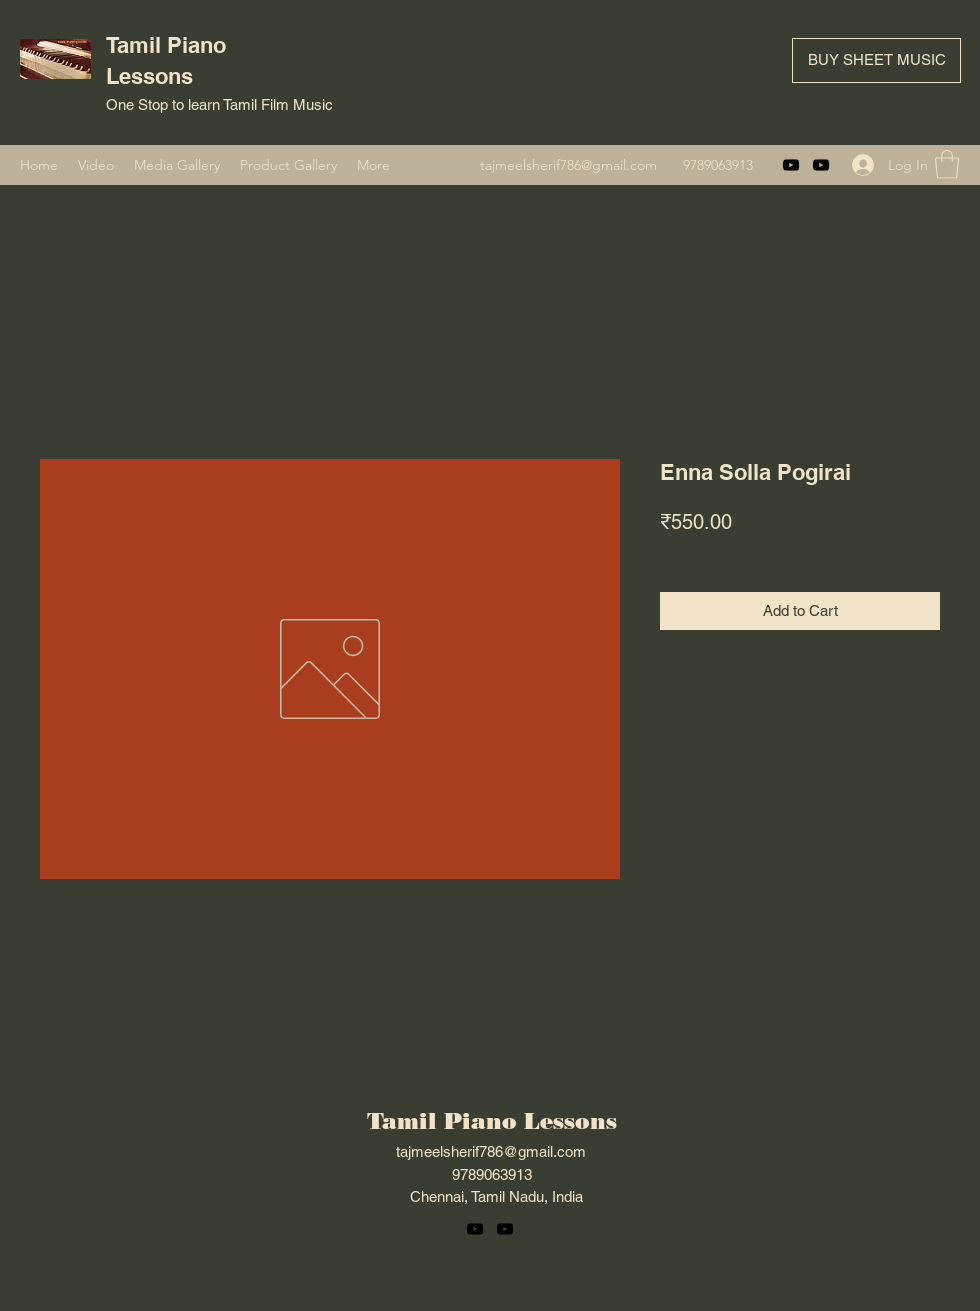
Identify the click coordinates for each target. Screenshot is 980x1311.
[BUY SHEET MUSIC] (876, 60)
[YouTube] (791, 165)
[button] (947, 164)
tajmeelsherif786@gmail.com (568, 165)
